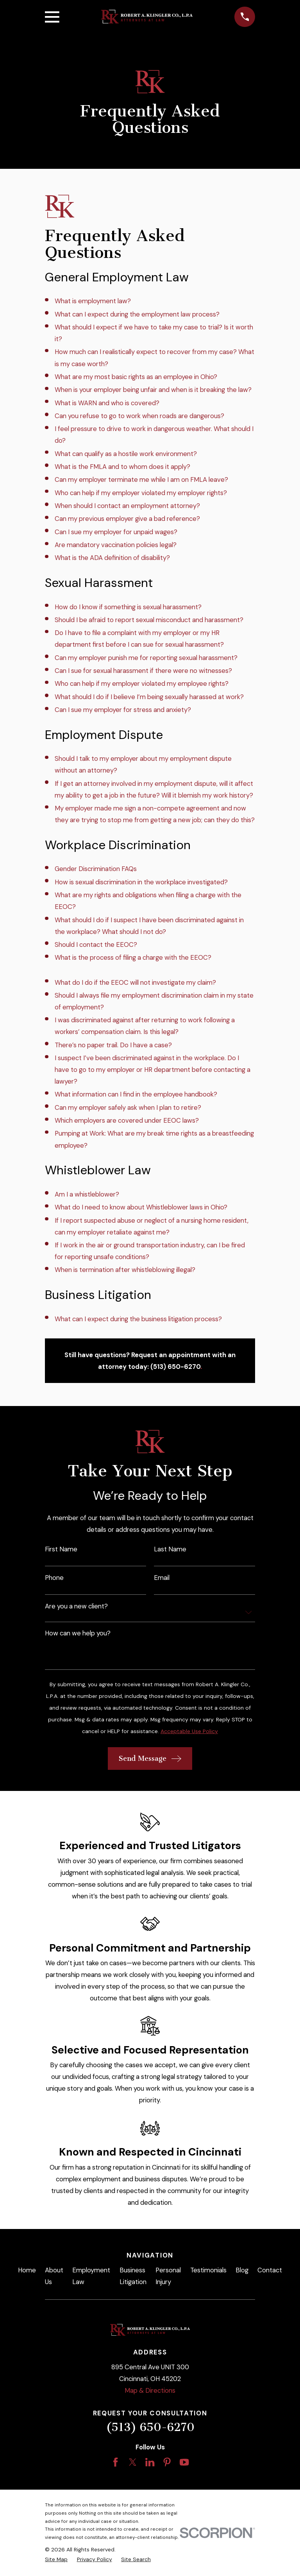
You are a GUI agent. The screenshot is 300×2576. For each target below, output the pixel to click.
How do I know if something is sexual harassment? (128, 607)
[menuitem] (56, 2559)
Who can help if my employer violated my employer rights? (141, 492)
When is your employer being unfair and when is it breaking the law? (153, 389)
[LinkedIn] (149, 2462)
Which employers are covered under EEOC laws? (127, 1120)
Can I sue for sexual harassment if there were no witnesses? (143, 670)
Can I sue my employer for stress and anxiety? (123, 709)
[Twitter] (132, 2462)
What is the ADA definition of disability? (112, 557)
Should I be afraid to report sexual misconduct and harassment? (149, 619)
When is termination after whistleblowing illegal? (125, 1269)
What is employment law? (93, 301)
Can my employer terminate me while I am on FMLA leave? (141, 479)
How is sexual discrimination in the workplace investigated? (141, 882)
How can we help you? (78, 1633)
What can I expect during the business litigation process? (138, 1319)
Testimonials (208, 2270)
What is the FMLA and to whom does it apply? (122, 466)
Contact (269, 2270)
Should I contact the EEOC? (96, 944)
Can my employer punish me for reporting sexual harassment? (146, 657)
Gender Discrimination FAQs (96, 868)
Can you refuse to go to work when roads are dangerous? (139, 415)
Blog (242, 2270)
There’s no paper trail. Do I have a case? (113, 1045)
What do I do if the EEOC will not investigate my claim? (135, 982)
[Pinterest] (166, 2462)
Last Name (170, 1549)
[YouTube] (184, 2462)
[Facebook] (115, 2462)
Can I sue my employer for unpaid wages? (116, 532)
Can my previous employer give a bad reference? (127, 518)
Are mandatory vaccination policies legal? (116, 544)
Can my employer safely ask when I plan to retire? (128, 1107)
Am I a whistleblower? (87, 1194)
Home (27, 2270)
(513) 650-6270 (150, 2427)
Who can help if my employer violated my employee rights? (142, 683)
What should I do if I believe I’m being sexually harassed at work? (149, 696)
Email (162, 1577)
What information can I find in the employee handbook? (136, 1094)
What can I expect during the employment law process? (137, 314)
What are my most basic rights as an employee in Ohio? (136, 376)
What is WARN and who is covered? (107, 403)
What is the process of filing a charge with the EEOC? (133, 957)
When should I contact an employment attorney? (127, 505)
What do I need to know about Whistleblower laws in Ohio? (141, 1207)
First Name (61, 1549)
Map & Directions (150, 2390)
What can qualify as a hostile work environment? (126, 453)
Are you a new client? (76, 1606)
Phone (54, 1577)
